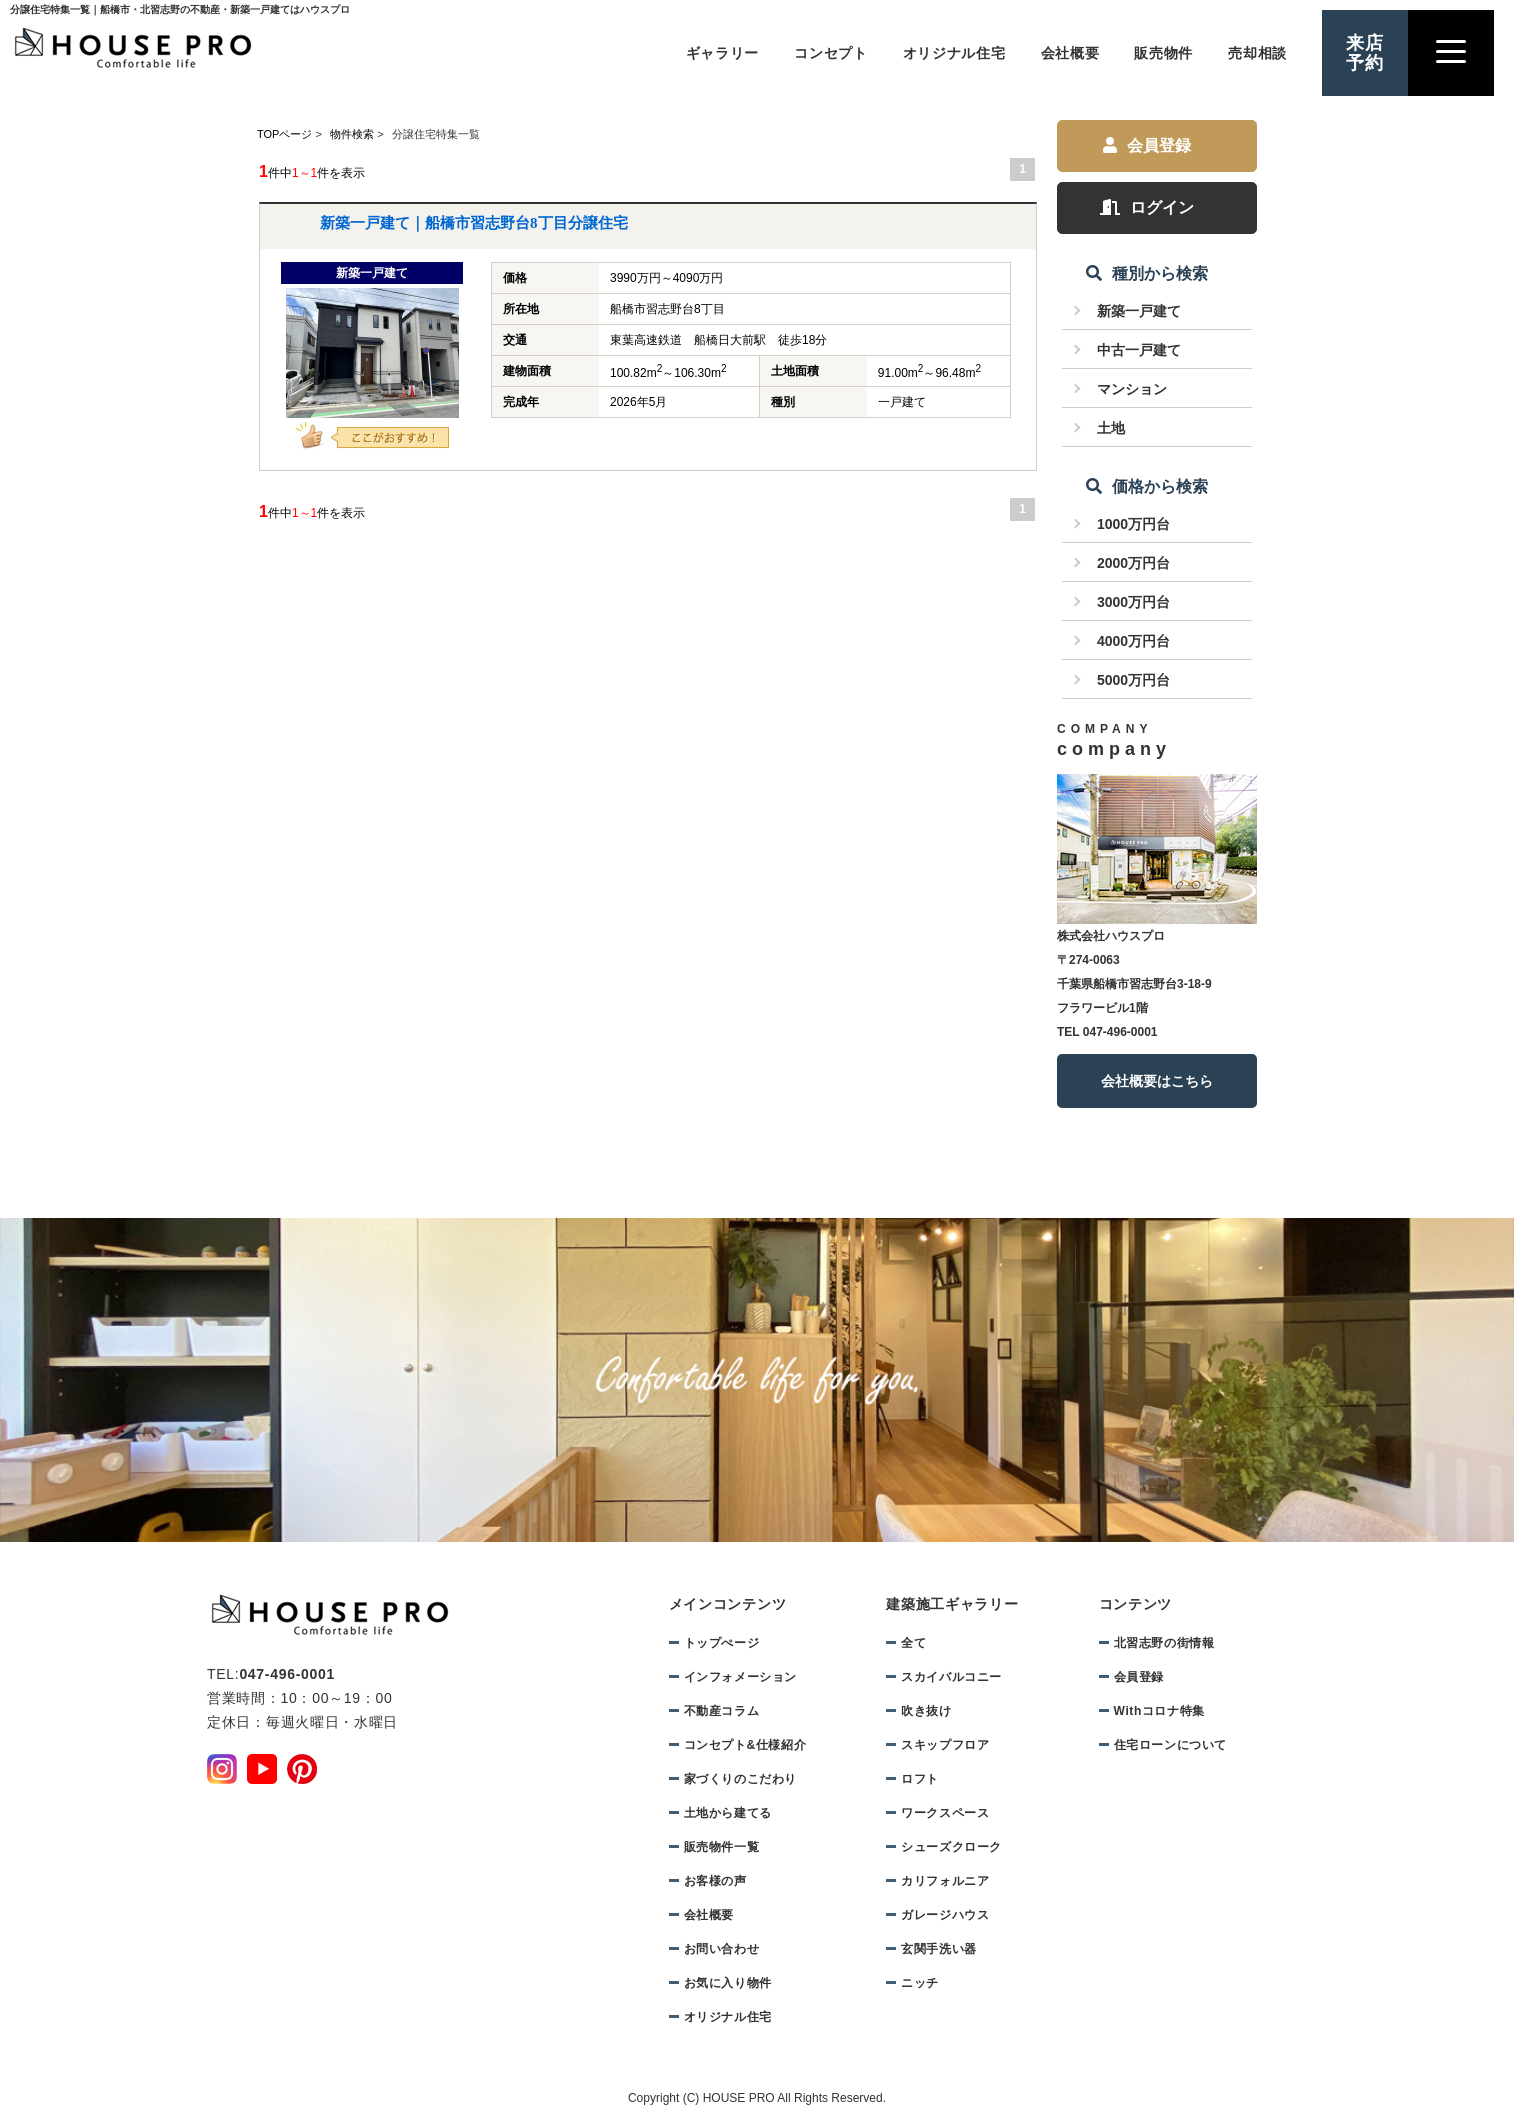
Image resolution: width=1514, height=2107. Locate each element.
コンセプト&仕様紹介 (745, 1745)
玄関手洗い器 (939, 1949)
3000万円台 (1133, 602)
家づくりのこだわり (740, 1779)
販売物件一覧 (722, 1847)
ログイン (1147, 207)
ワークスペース (945, 1813)
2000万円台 (1133, 563)
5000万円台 (1133, 680)
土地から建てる (728, 1813)
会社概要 (1070, 53)
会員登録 (1147, 145)
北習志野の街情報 (1164, 1643)
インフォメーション (740, 1677)
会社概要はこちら (1157, 1081)
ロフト (920, 1779)
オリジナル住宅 (954, 53)
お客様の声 (715, 1881)
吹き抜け (926, 1711)
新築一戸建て (1139, 311)
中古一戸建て (1139, 350)
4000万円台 (1133, 641)
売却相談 (1257, 53)
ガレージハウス (945, 1915)
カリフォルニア (945, 1881)
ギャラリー (723, 53)
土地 (1111, 428)
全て (913, 1643)
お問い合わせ (722, 1949)
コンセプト (831, 53)
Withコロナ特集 (1159, 1711)
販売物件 (1163, 53)
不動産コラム (722, 1711)
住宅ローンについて (1170, 1745)
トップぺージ (722, 1643)
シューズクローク (951, 1847)
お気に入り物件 (728, 1983)
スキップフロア (945, 1745)
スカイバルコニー (951, 1677)
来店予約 (1365, 53)
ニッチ (920, 1983)
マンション (1132, 389)
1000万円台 (1133, 524)
